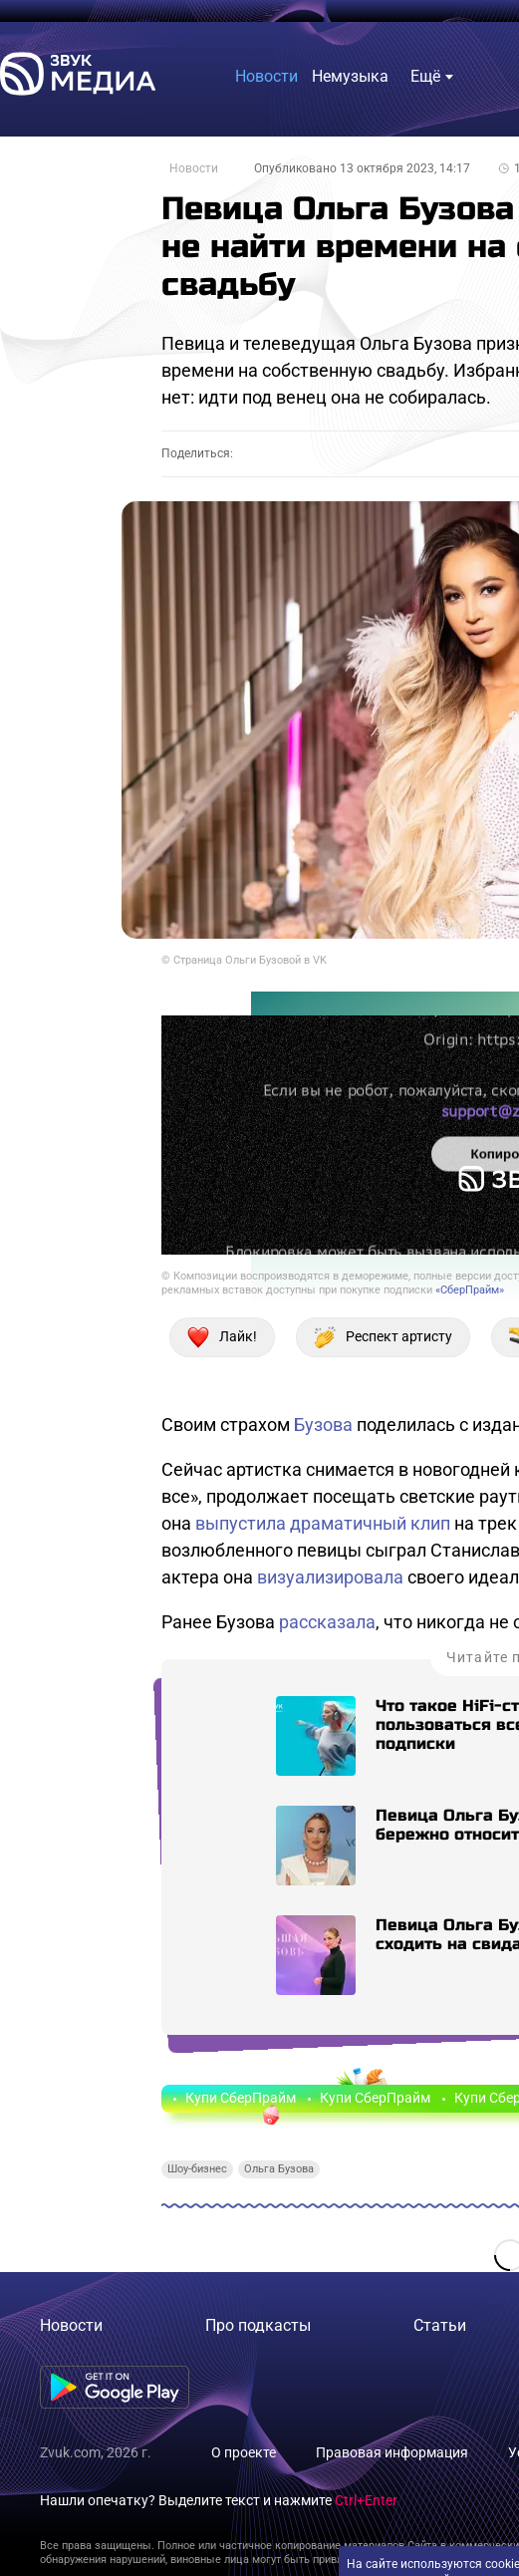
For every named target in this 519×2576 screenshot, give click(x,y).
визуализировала (330, 1577)
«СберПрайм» (469, 1290)
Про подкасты (258, 2325)
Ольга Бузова (279, 2168)
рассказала (327, 1621)
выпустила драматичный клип (322, 1523)
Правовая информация (392, 2452)
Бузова (323, 1424)
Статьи (439, 2325)
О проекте (243, 2452)
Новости (193, 168)
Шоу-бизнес (197, 2168)
